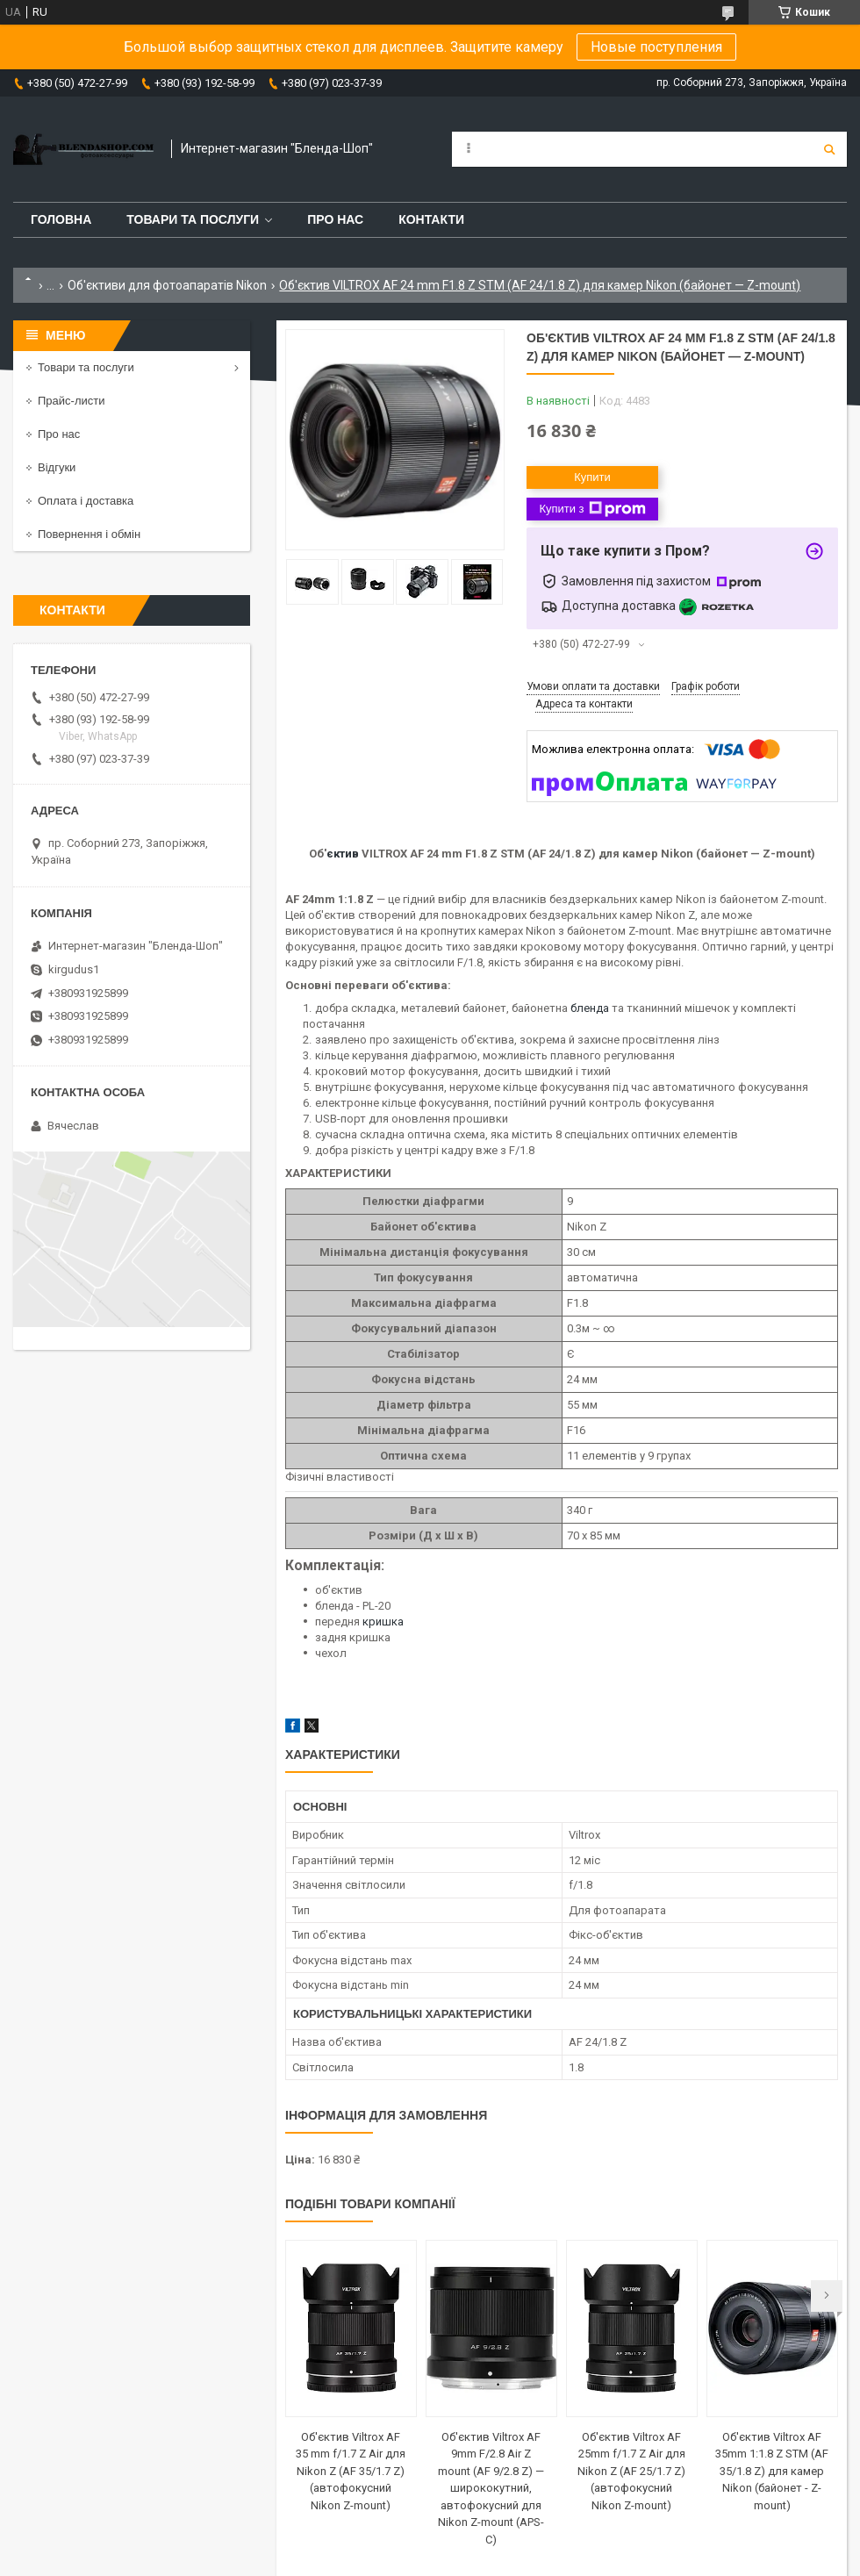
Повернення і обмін (89, 534)
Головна (61, 219)
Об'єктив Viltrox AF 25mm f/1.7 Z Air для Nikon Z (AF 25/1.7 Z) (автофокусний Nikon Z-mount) (631, 2471)
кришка (383, 1621)
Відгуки (56, 467)
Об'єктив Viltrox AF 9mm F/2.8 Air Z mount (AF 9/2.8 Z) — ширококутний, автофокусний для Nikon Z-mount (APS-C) (491, 2488)
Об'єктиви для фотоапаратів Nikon (167, 285)
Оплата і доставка (85, 500)
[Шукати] (829, 149)
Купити (592, 477)
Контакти (431, 219)
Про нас (335, 219)
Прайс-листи (71, 400)
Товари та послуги (192, 219)
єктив (342, 853)
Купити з (592, 509)
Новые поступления (656, 47)
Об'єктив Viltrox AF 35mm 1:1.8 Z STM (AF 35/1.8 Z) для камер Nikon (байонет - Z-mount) (771, 2471)
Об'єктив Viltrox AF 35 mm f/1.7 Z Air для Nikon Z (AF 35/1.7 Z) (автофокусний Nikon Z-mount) (350, 2471)
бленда (589, 1008)
